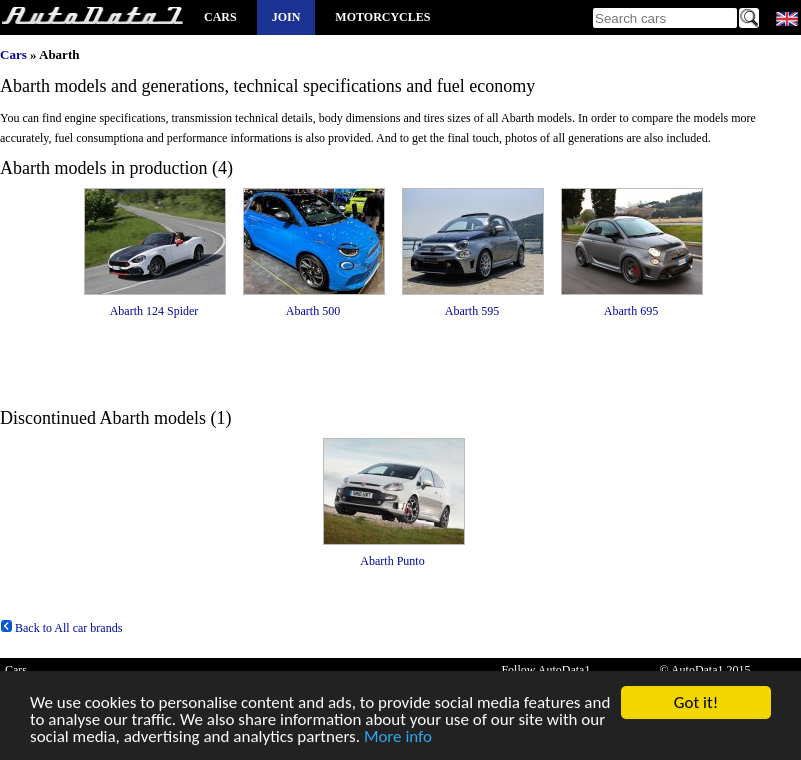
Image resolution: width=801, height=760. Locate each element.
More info (398, 737)
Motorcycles (382, 17)
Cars (220, 17)
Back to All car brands (61, 628)
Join (286, 17)
